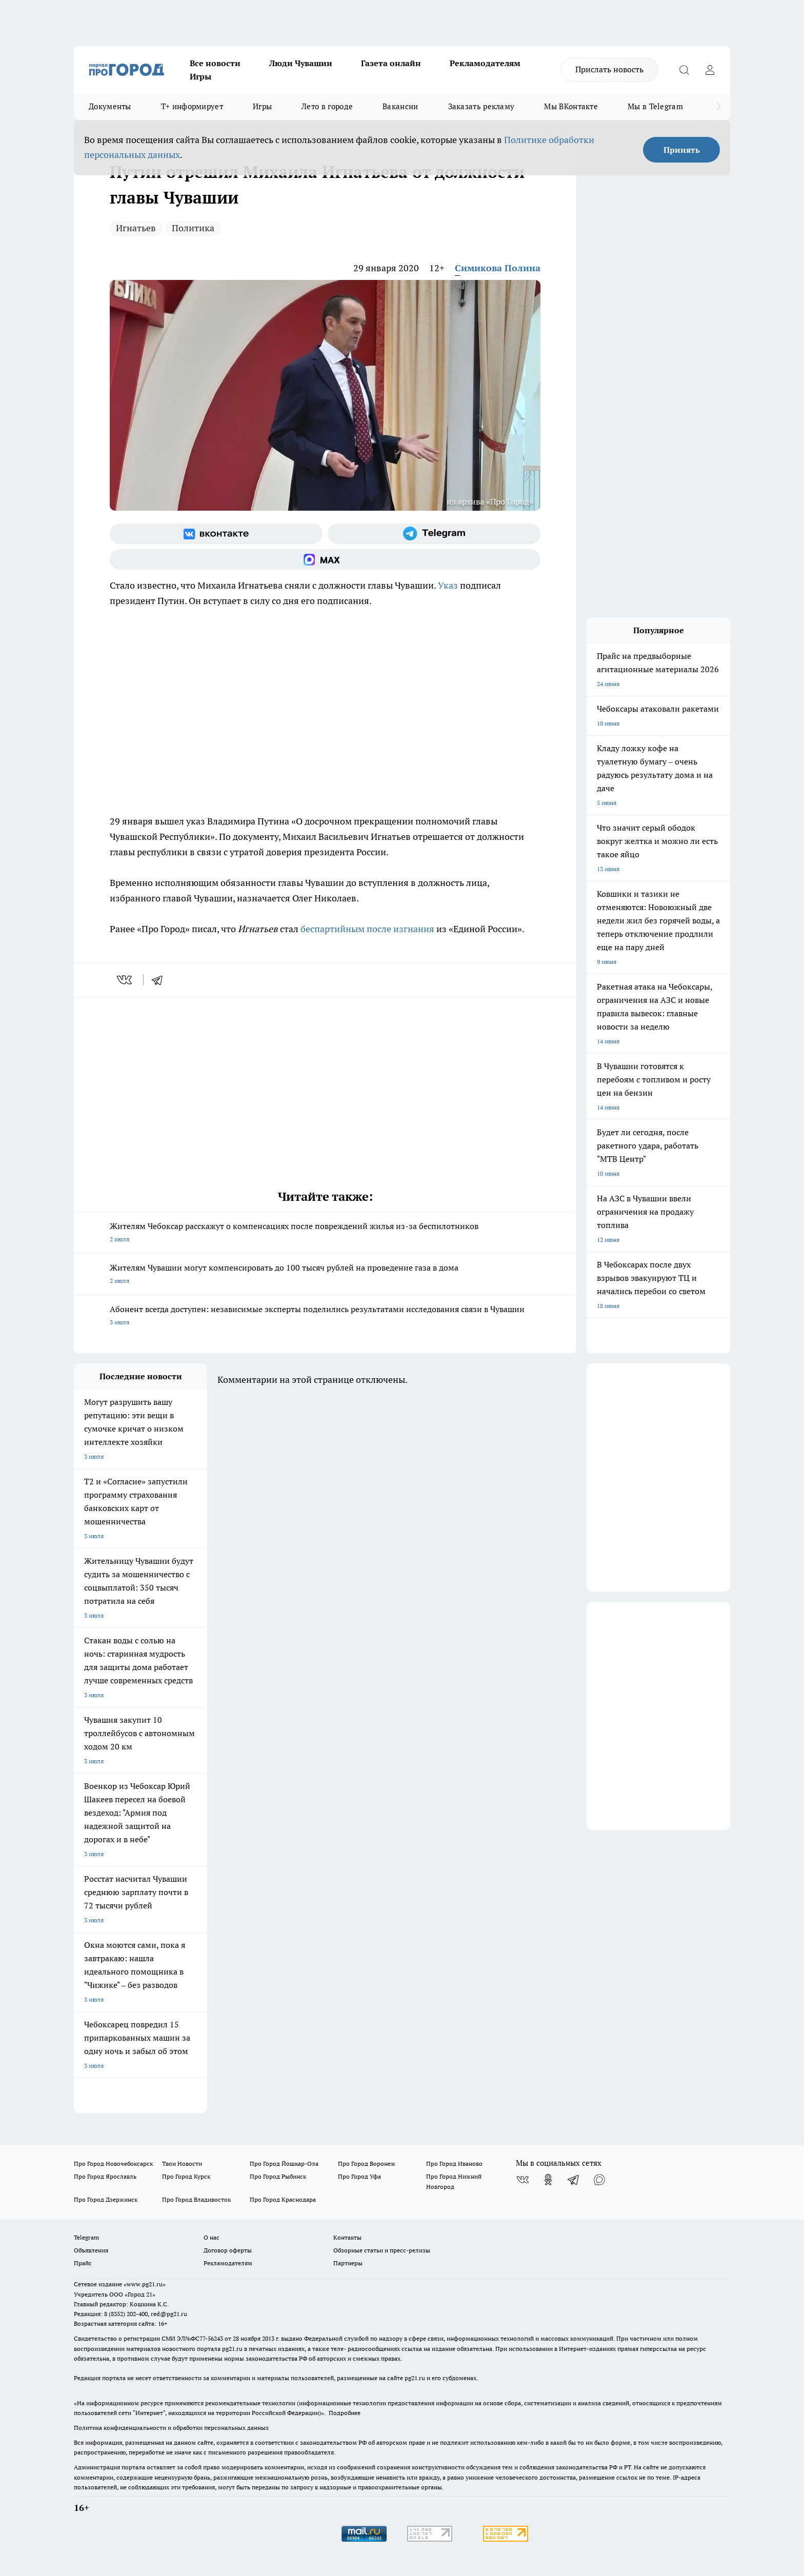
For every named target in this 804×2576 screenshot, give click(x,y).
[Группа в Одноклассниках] (548, 2179)
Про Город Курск (186, 2176)
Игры (200, 76)
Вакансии (400, 106)
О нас (211, 2237)
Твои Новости (182, 2163)
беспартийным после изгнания (367, 929)
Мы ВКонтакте (571, 106)
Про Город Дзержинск (105, 2199)
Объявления (91, 2250)
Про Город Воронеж (366, 2163)
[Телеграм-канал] (434, 534)
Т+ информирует (192, 106)
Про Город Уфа (359, 2176)
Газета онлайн (391, 63)
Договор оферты (228, 2250)
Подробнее (344, 2413)
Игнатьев (136, 228)
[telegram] (160, 980)
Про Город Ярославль (105, 2176)
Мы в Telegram (655, 106)
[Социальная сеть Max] (325, 559)
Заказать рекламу (481, 106)
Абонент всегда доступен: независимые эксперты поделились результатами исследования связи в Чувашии (325, 1316)
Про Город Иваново (454, 2163)
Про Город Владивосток (196, 2199)
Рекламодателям (485, 63)
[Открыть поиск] (684, 69)
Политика (193, 228)
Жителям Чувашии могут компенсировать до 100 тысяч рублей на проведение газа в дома (325, 1274)
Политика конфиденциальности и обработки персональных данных (171, 2427)
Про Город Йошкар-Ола (284, 2163)
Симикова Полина (497, 268)
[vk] (125, 980)
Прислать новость (609, 69)
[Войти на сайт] (709, 69)
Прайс (83, 2263)
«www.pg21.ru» (145, 2284)
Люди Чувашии (300, 63)
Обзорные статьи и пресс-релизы (381, 2250)
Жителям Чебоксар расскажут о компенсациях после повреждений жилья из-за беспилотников (325, 1233)
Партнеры (348, 2263)
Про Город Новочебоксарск (113, 2163)
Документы (110, 106)
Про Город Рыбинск (278, 2176)
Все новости (215, 63)
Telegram (86, 2237)
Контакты (347, 2237)
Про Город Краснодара (283, 2199)
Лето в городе (327, 106)
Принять (682, 150)
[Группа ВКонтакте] (216, 534)
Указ (448, 585)
